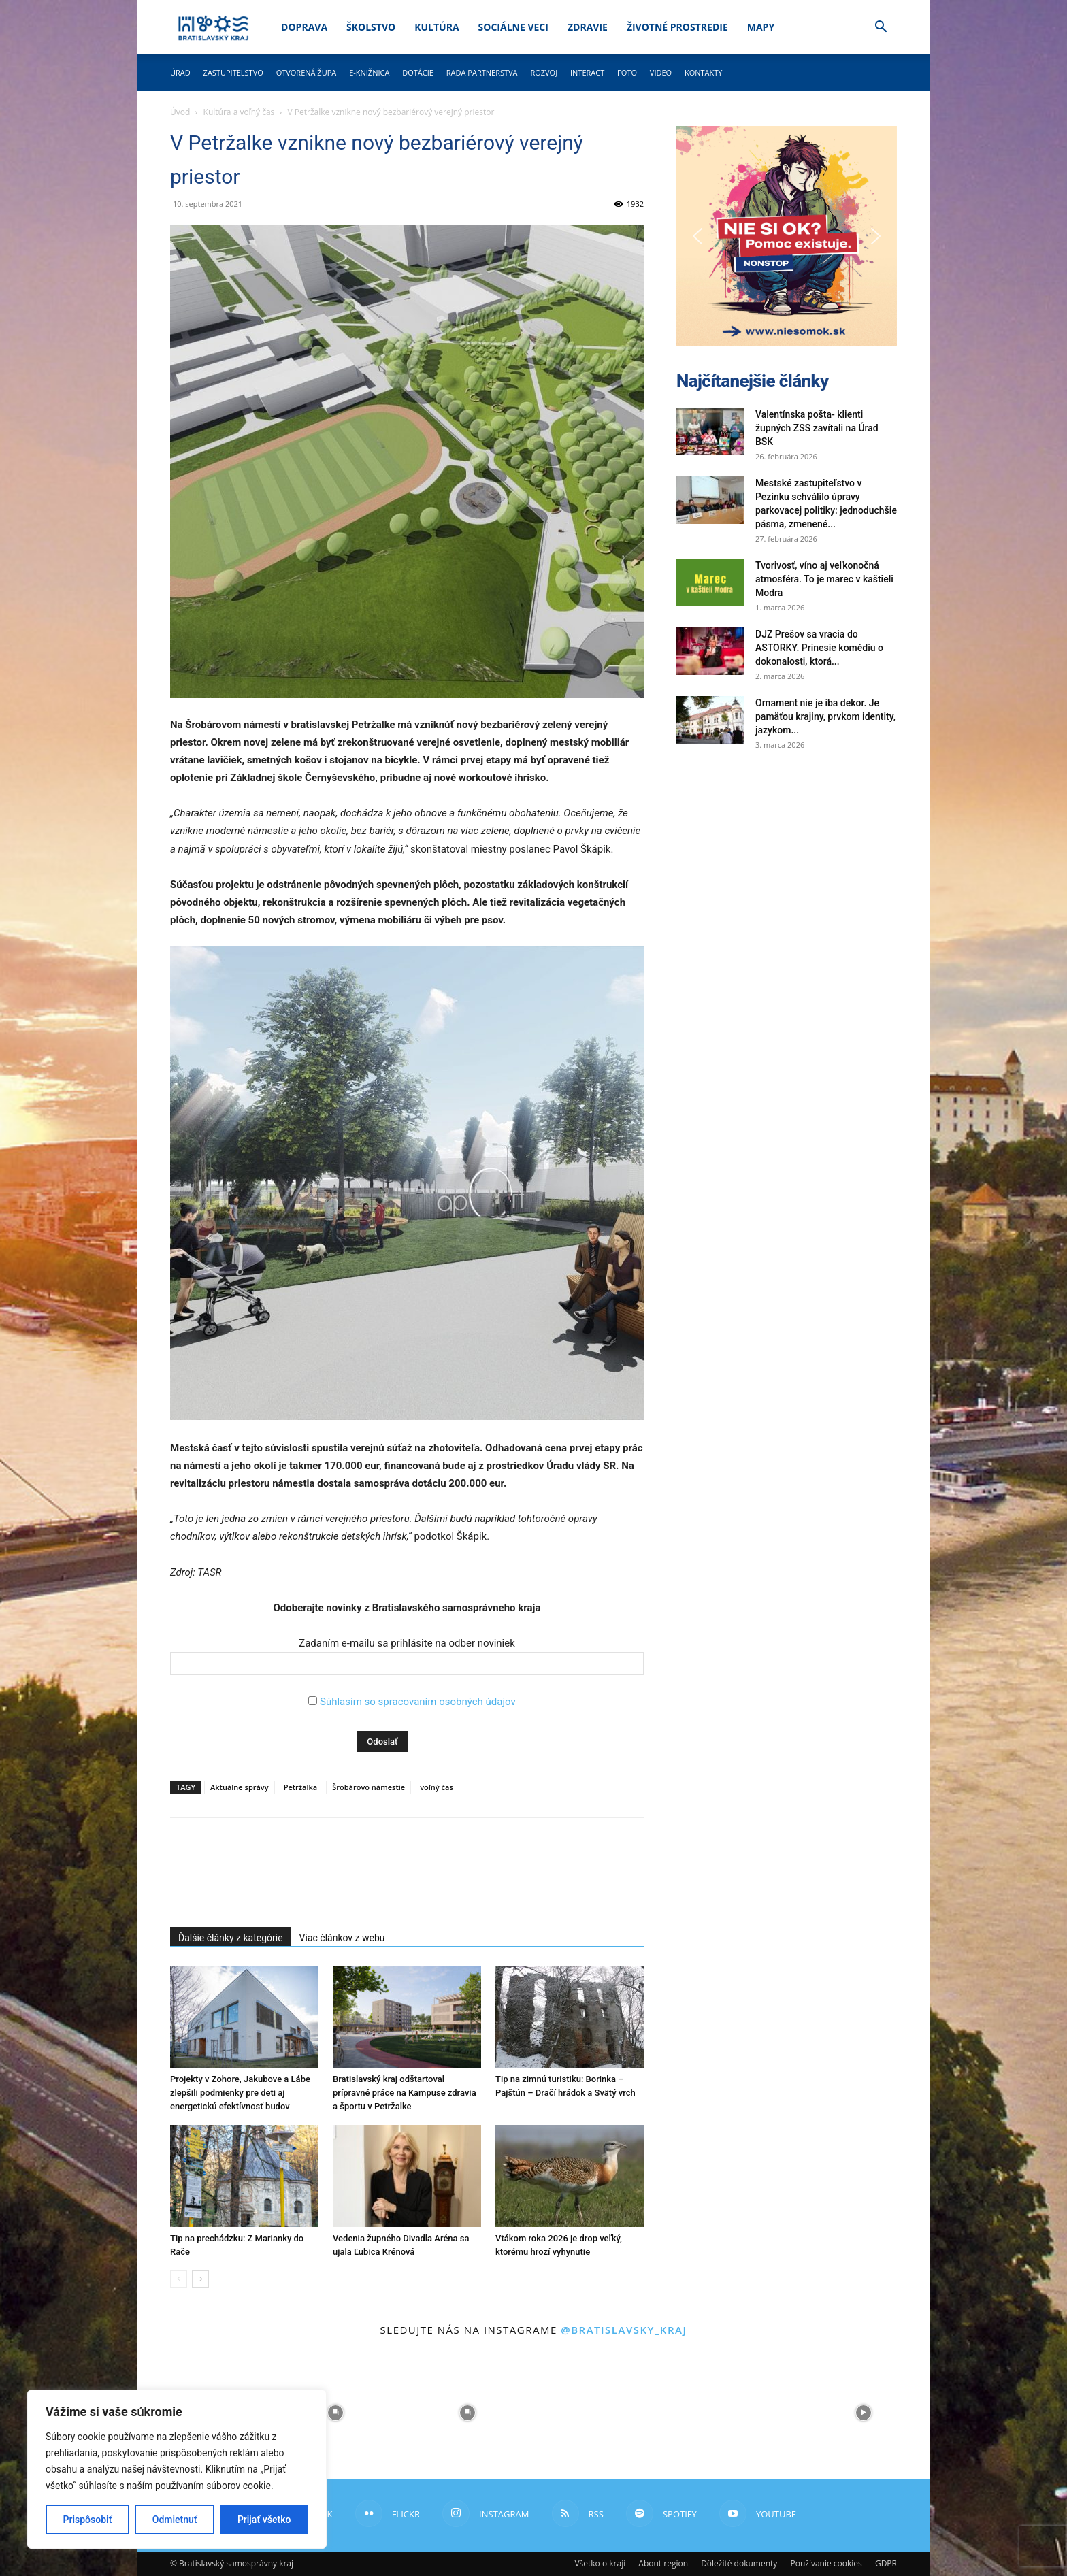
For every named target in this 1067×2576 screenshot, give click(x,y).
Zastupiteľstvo (233, 72)
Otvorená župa (306, 72)
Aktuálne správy (239, 1787)
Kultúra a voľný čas (239, 112)
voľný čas (436, 1787)
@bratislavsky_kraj (624, 2329)
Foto (627, 72)
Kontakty (704, 72)
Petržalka (301, 1787)
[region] (177, 2469)
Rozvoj (543, 72)
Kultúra (436, 26)
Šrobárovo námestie (368, 1787)
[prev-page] (178, 2279)
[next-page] (200, 2279)
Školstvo (370, 26)
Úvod (180, 112)
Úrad (180, 72)
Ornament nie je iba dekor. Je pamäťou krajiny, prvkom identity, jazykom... (825, 716)
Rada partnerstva (482, 72)
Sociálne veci (513, 26)
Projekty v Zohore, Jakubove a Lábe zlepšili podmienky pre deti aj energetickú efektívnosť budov (240, 2092)
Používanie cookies (825, 2563)
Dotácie (417, 72)
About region (663, 2563)
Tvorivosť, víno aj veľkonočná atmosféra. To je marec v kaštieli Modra (824, 579)
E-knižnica (369, 72)
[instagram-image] (335, 2413)
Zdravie (588, 26)
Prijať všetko (264, 2519)
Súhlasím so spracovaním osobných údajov (418, 1702)
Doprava (304, 26)
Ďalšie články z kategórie (230, 1937)
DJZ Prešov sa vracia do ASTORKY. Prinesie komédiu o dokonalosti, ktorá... (819, 648)
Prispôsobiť (87, 2519)
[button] (880, 28)
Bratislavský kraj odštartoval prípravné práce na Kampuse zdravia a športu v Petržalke (404, 2092)
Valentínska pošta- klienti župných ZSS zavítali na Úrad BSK (817, 428)
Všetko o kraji (599, 2563)
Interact (587, 72)
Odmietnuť (174, 2519)
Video (661, 72)
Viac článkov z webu (342, 1937)
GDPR (886, 2563)
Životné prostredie (677, 26)
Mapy (760, 26)
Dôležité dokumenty (739, 2563)
